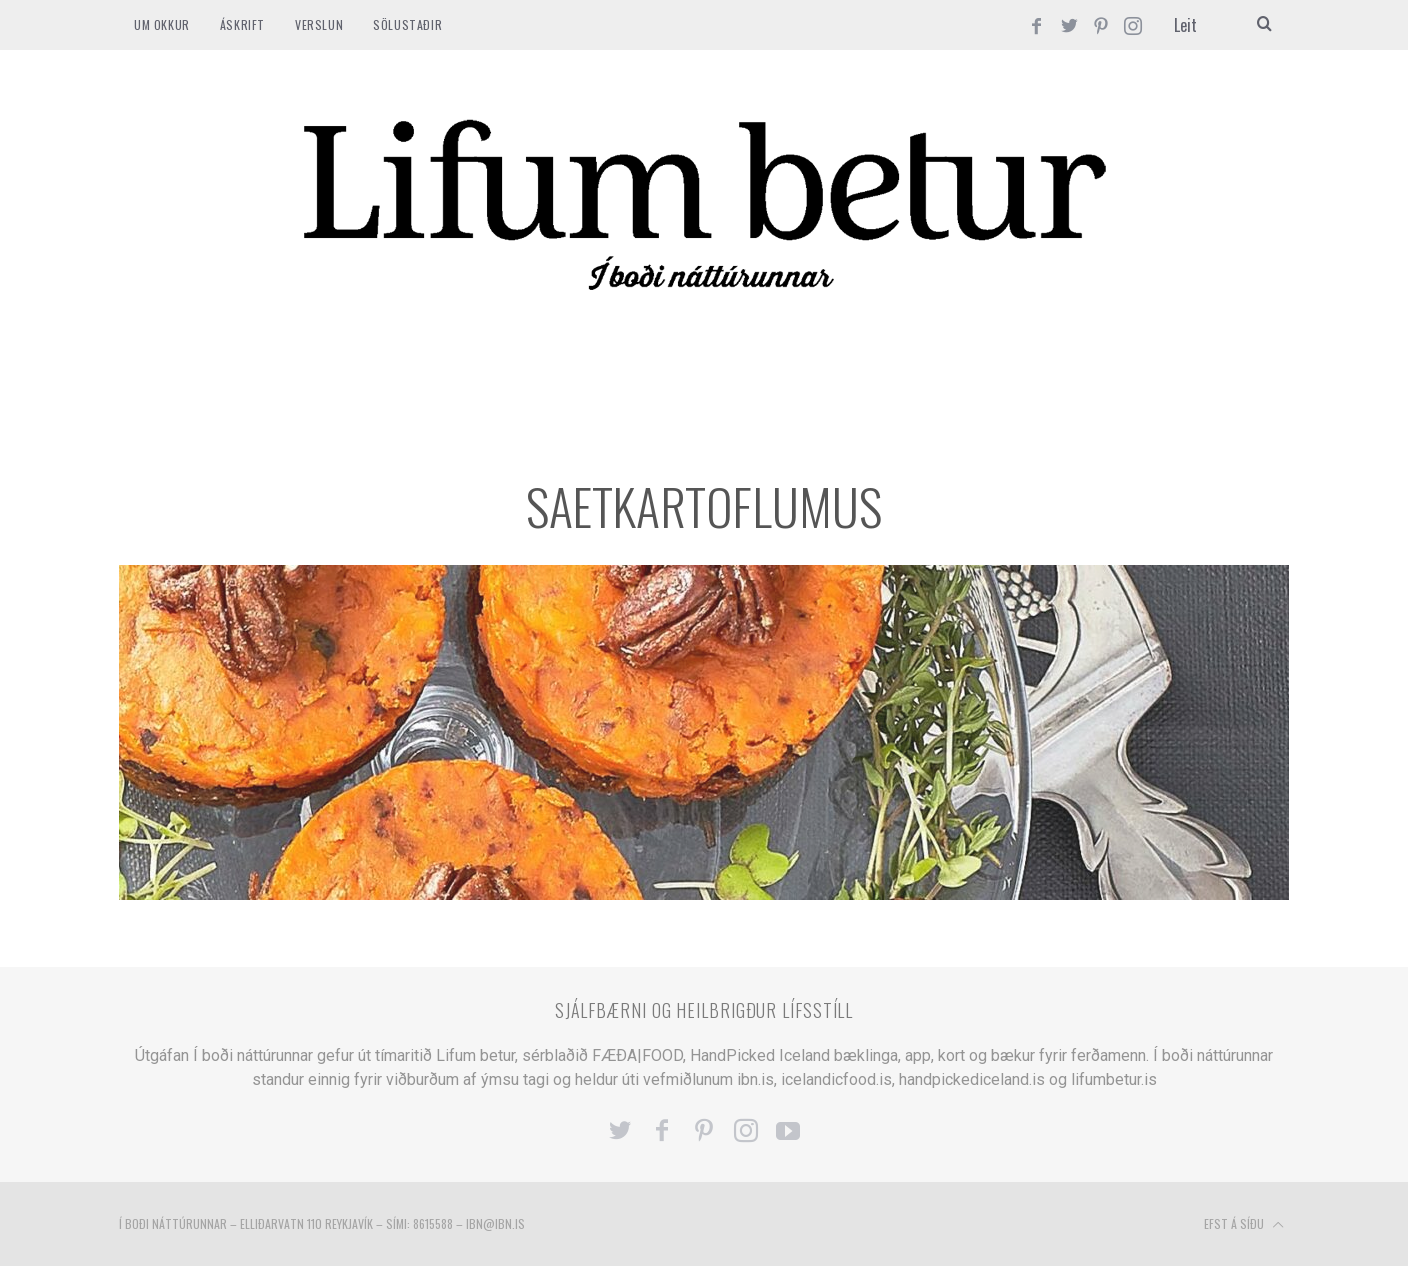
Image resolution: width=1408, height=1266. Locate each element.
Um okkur (162, 24)
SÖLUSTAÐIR (407, 24)
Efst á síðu (1244, 1225)
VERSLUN (319, 24)
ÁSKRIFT (242, 24)
